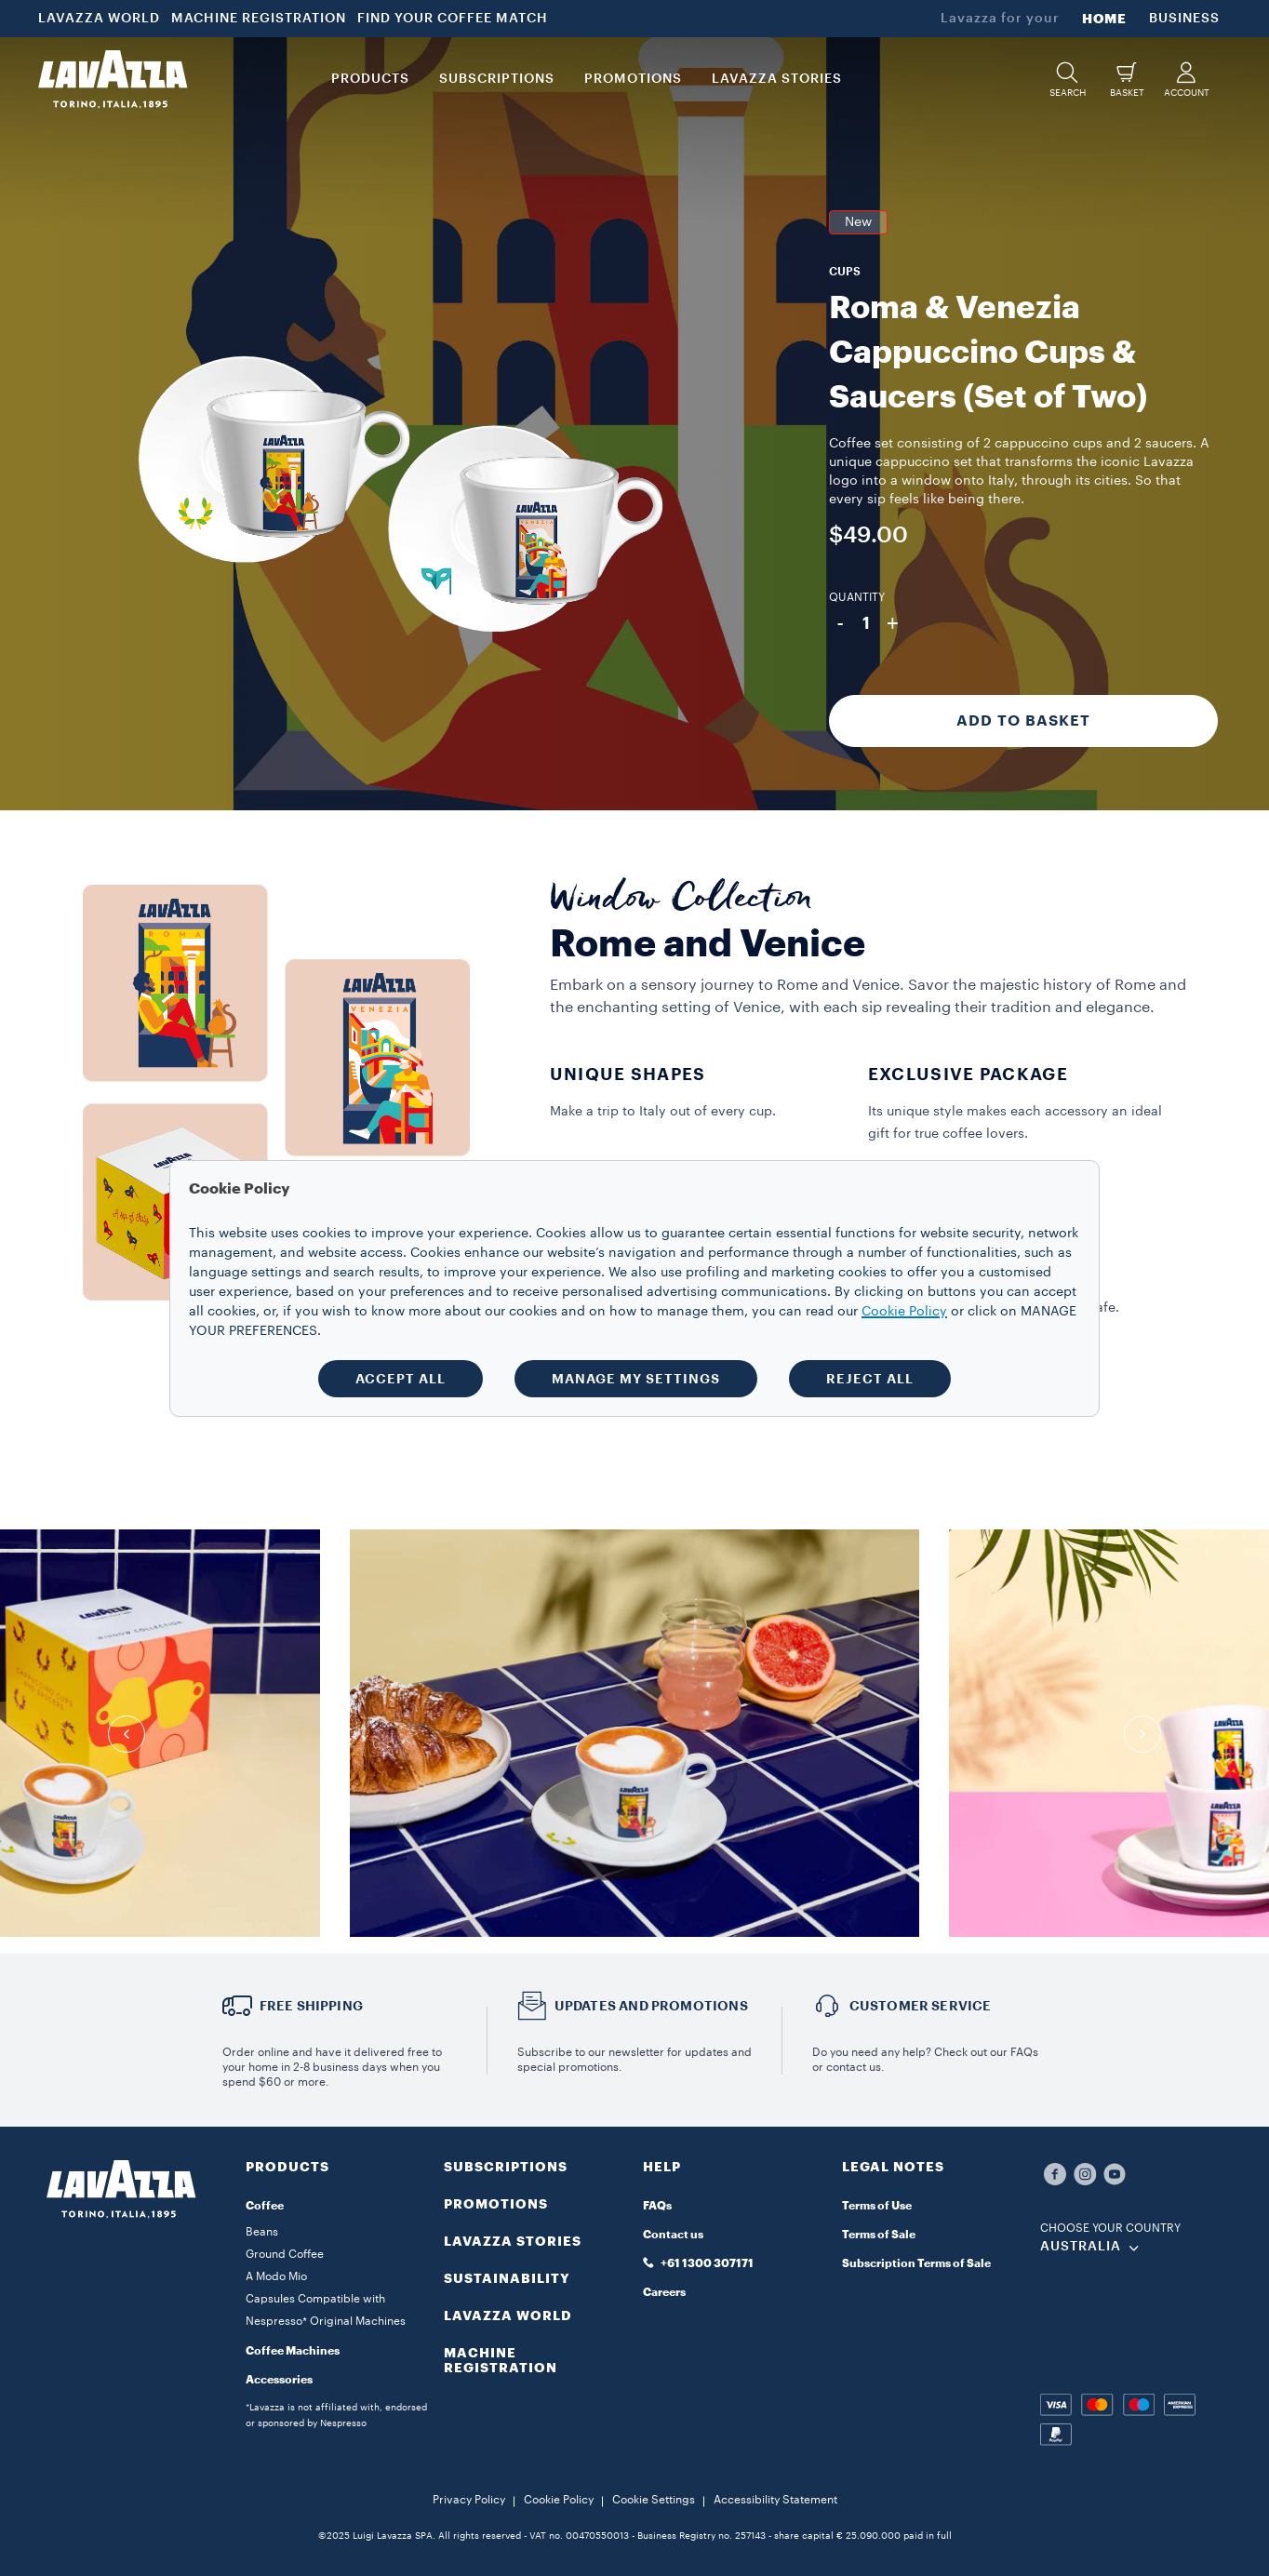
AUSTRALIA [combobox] (1080, 2246)
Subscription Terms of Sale (916, 2263)
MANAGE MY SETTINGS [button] (636, 1378)
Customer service (920, 2005)
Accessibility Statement (775, 2499)
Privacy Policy (469, 2499)
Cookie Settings (653, 2499)
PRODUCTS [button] (370, 79)
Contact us (673, 2234)
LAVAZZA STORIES (512, 2241)
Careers (664, 2292)
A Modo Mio (276, 2276)
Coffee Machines (293, 2350)
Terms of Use (877, 2205)
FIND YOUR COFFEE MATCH (452, 18)
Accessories (279, 2379)
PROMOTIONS (496, 2203)
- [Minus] (840, 623)
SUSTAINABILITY (507, 2278)
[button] (1067, 79)
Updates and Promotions (651, 2005)
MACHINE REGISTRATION (258, 18)
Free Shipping (312, 2005)
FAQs (657, 2205)
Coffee (265, 2205)
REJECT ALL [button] (870, 1378)
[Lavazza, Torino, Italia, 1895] (112, 79)
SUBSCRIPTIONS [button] (496, 79)
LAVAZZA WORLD (99, 18)
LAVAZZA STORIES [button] (777, 79)
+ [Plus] (893, 623)
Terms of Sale (878, 2234)
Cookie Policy (559, 2499)
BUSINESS (1184, 18)
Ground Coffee (285, 2254)
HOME (1104, 18)
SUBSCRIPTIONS (506, 2166)
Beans (262, 2231)
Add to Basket (1023, 721)
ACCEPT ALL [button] (400, 1378)
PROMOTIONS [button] (633, 79)
